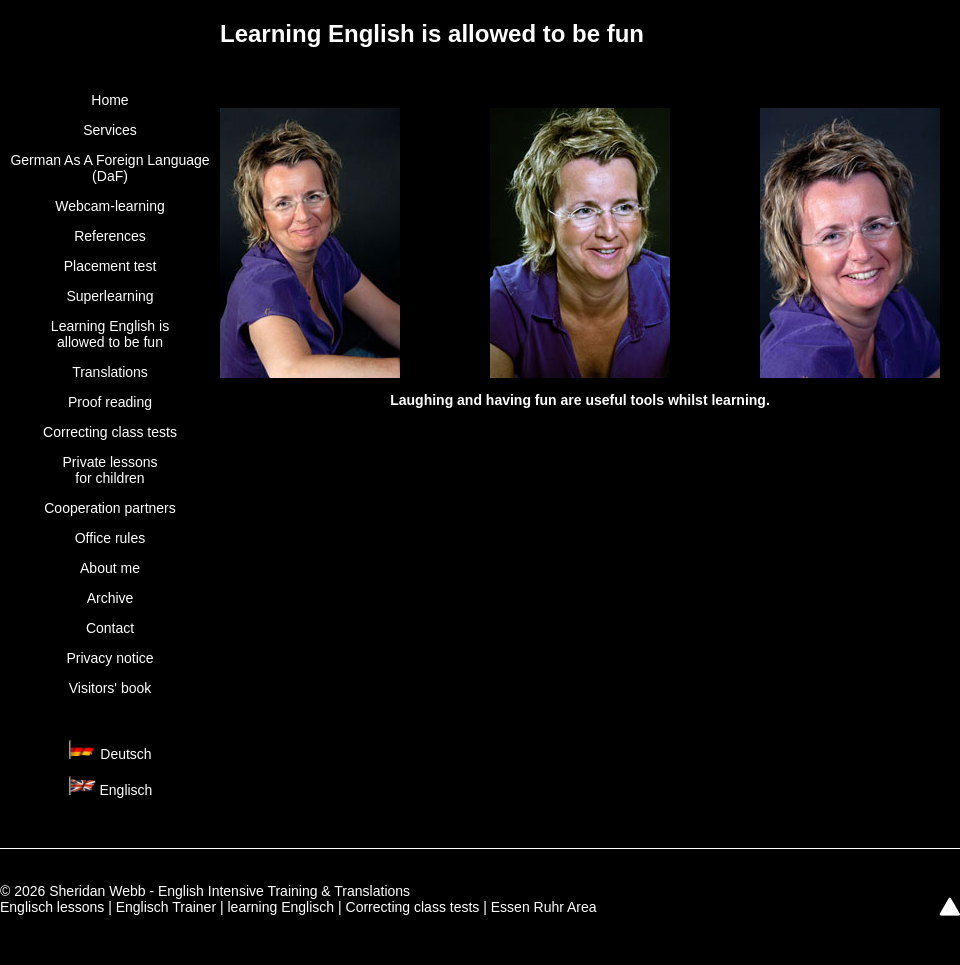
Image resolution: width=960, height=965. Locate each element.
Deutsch (125, 754)
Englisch (125, 790)
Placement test (110, 266)
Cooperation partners (110, 508)
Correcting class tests (110, 432)
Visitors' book (110, 688)
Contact (110, 628)
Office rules (110, 538)
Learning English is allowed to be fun (110, 334)
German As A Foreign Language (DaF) (109, 168)
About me (110, 568)
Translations (110, 372)
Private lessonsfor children (110, 470)
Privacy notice (109, 658)
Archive (110, 598)
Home (109, 100)
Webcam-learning (109, 206)
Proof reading (110, 402)
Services (110, 130)
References (110, 236)
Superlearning (109, 296)
